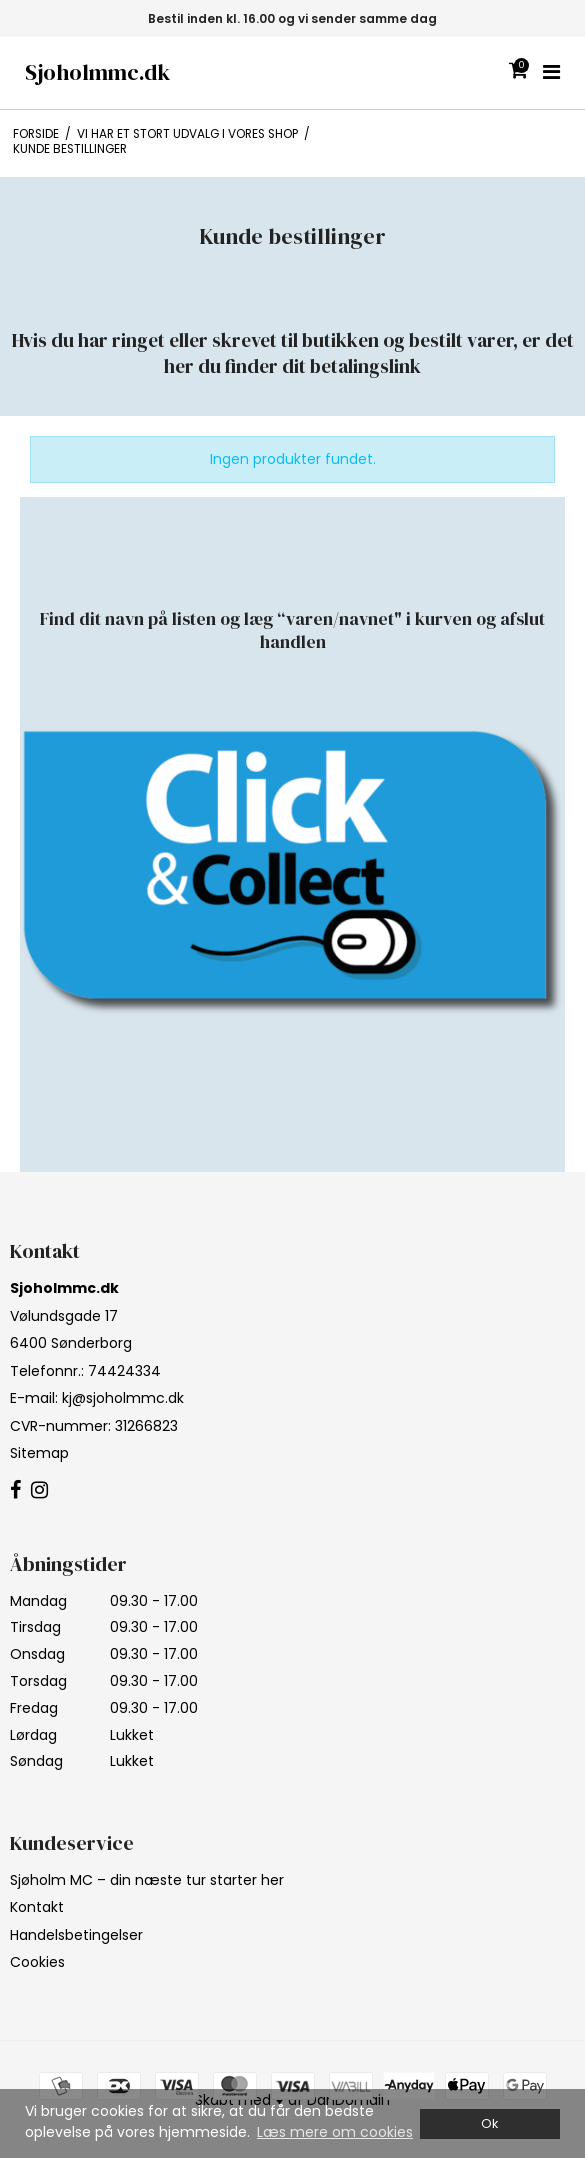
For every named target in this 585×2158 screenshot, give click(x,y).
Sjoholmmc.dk (97, 72)
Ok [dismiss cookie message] (489, 2123)
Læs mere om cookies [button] (335, 2132)
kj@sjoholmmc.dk (123, 1398)
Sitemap (39, 1453)
